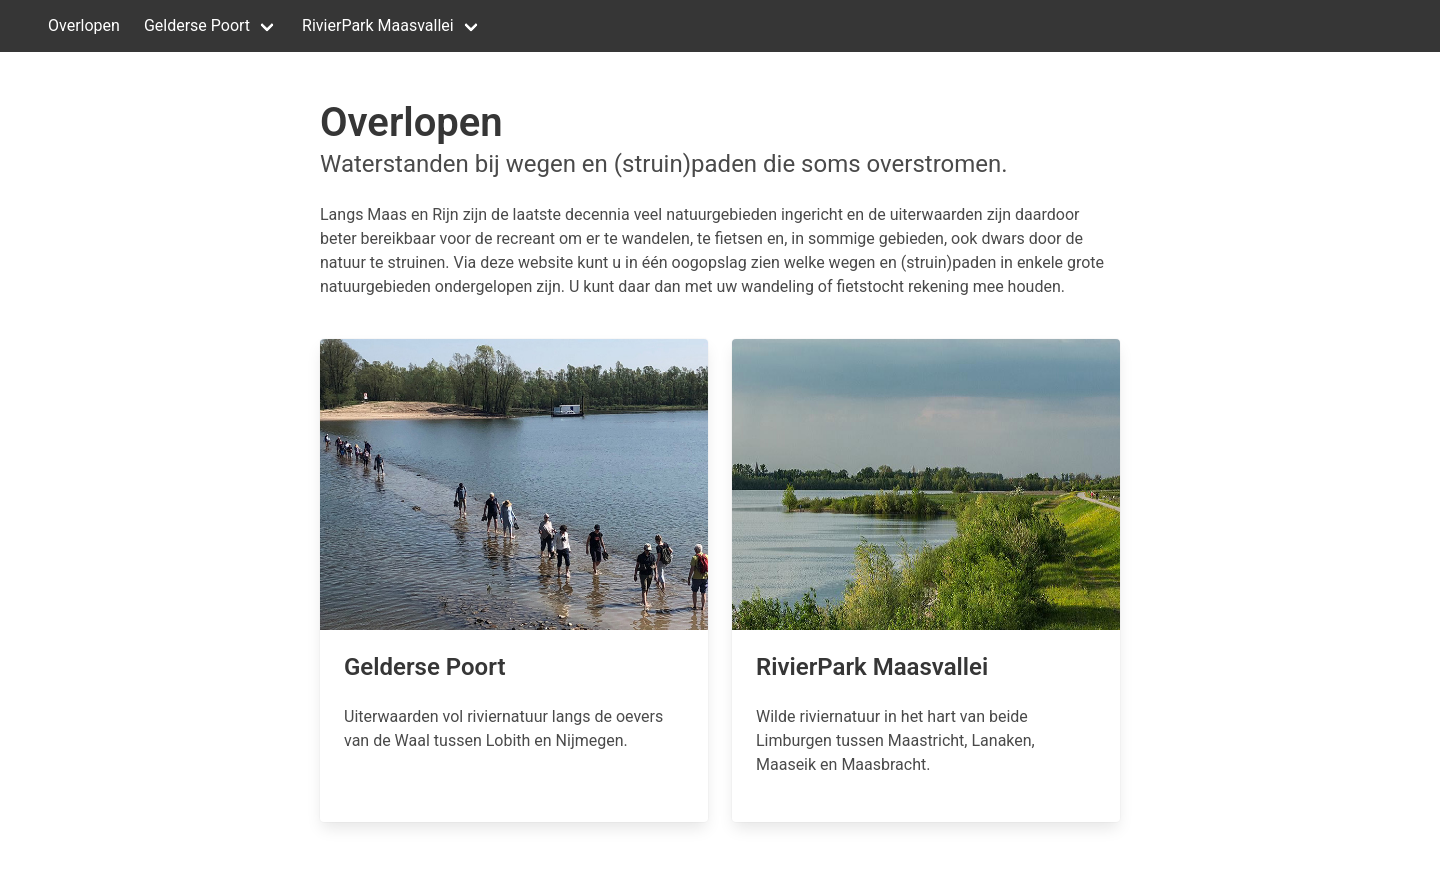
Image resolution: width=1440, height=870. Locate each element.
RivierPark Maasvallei (378, 25)
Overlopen (84, 25)
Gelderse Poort (197, 25)
